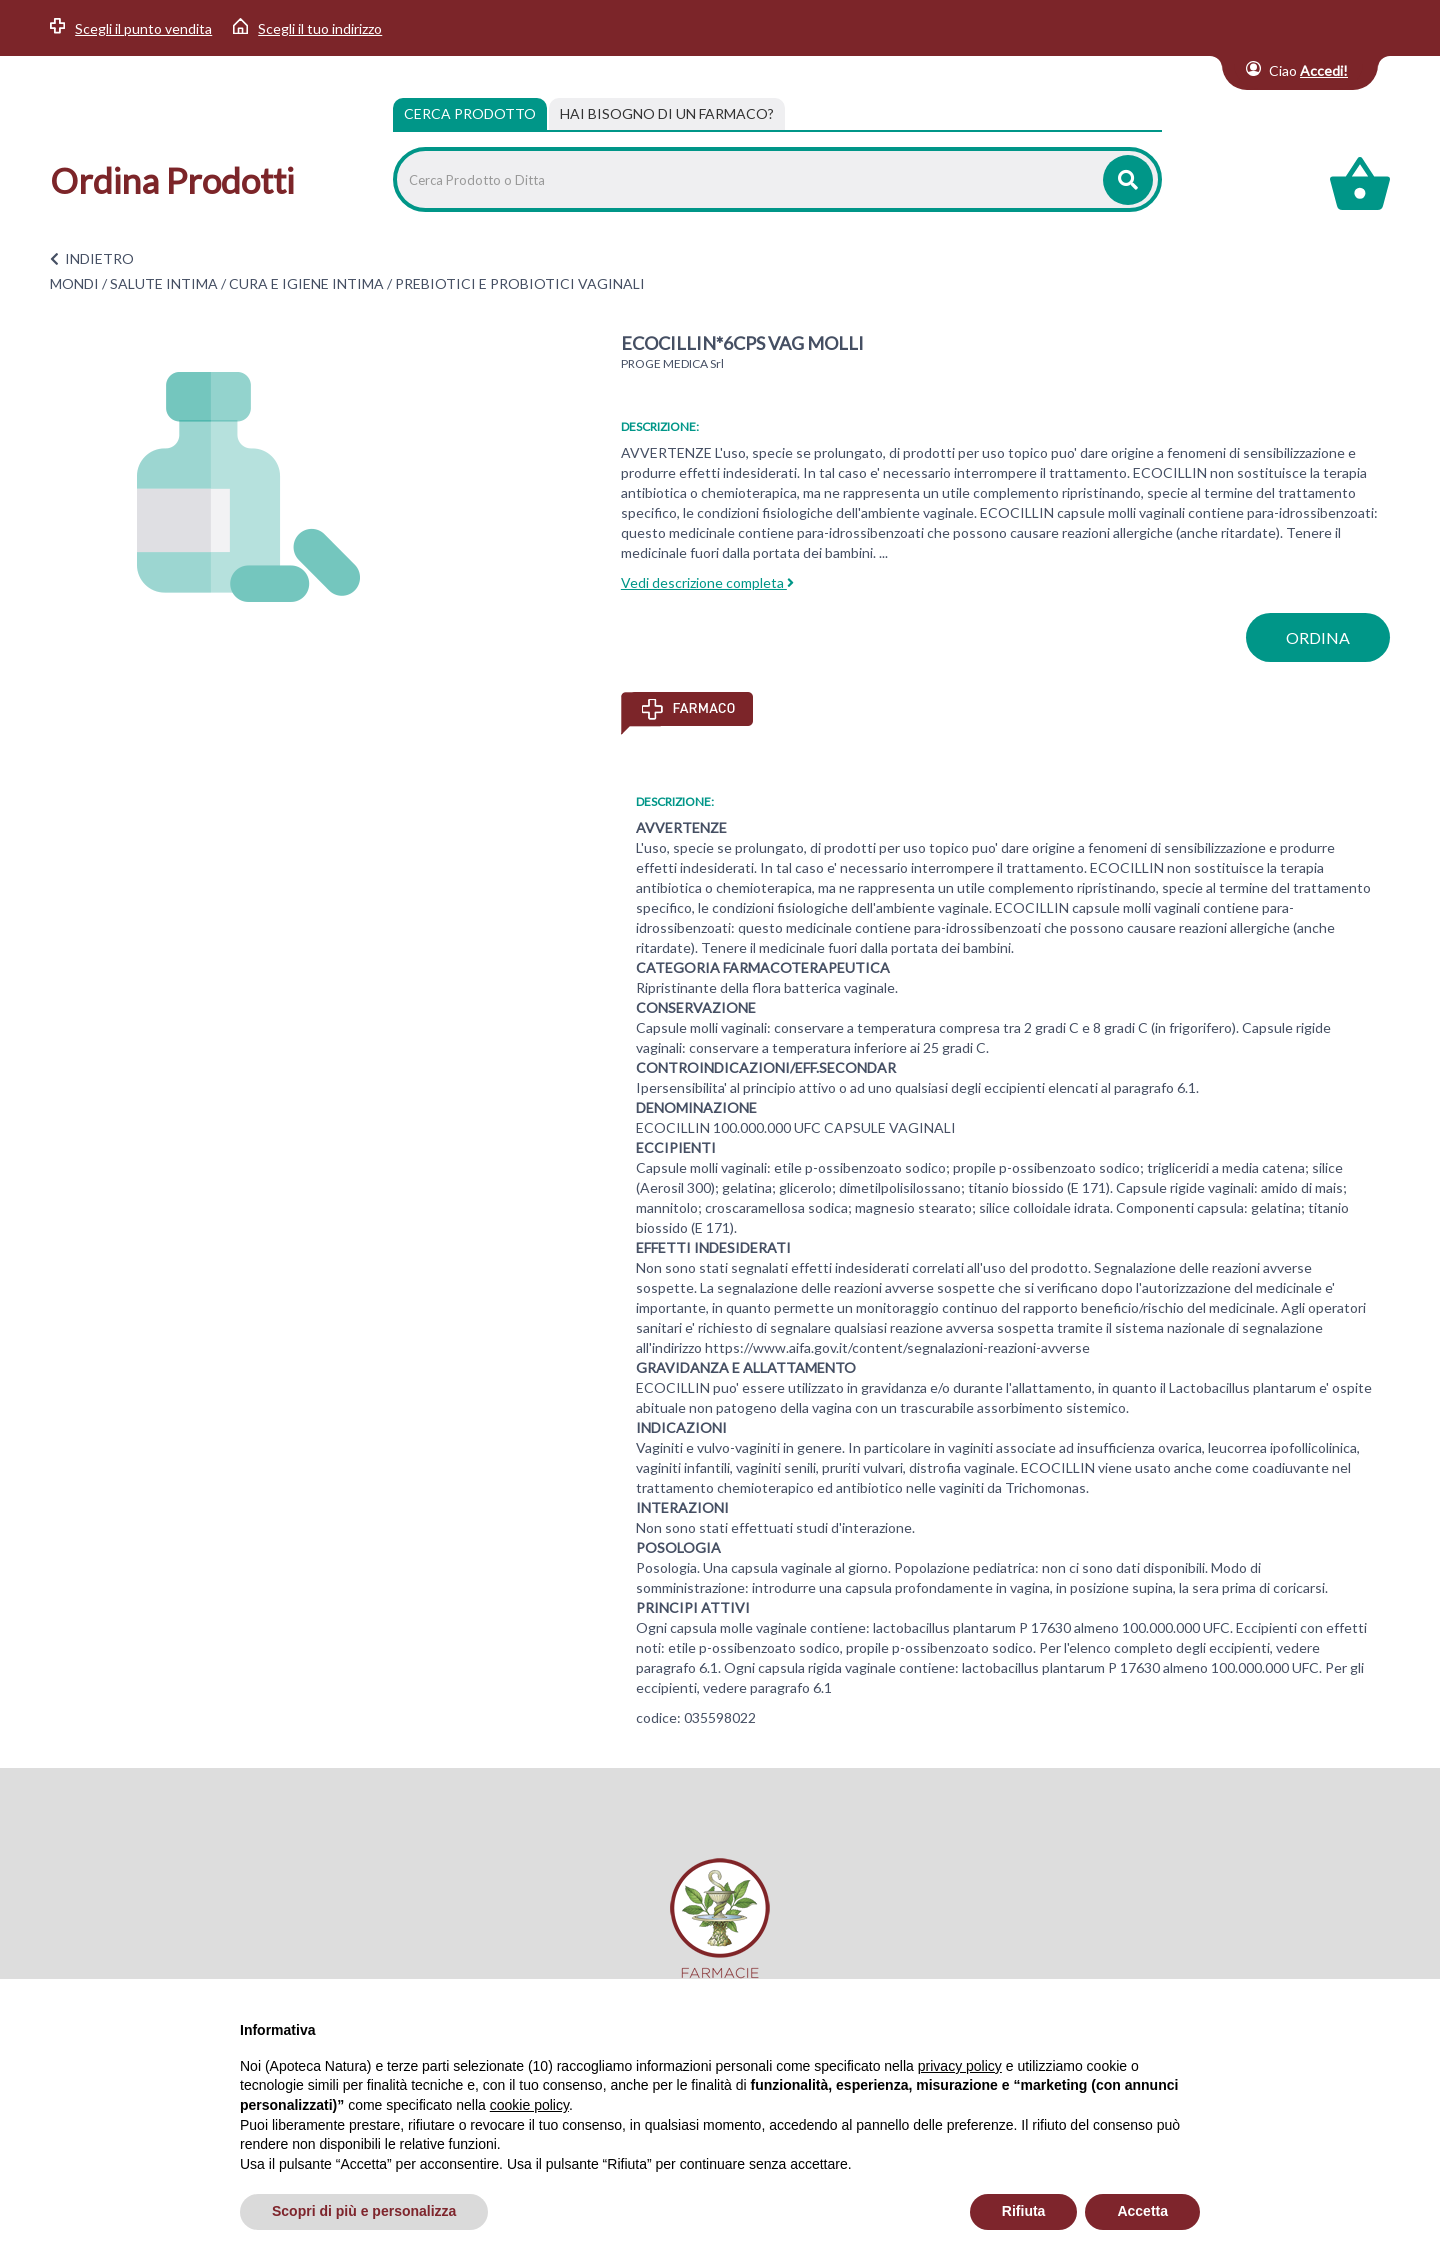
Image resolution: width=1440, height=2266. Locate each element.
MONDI (74, 283)
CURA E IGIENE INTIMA (306, 283)
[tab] (667, 114)
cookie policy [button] (529, 2105)
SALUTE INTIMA (164, 283)
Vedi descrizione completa (707, 582)
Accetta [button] (1142, 2211)
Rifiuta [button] (1024, 2211)
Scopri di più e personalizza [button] (364, 2211)
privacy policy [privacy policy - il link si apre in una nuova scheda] (960, 2066)
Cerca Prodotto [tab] (470, 113)
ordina (1318, 637)
